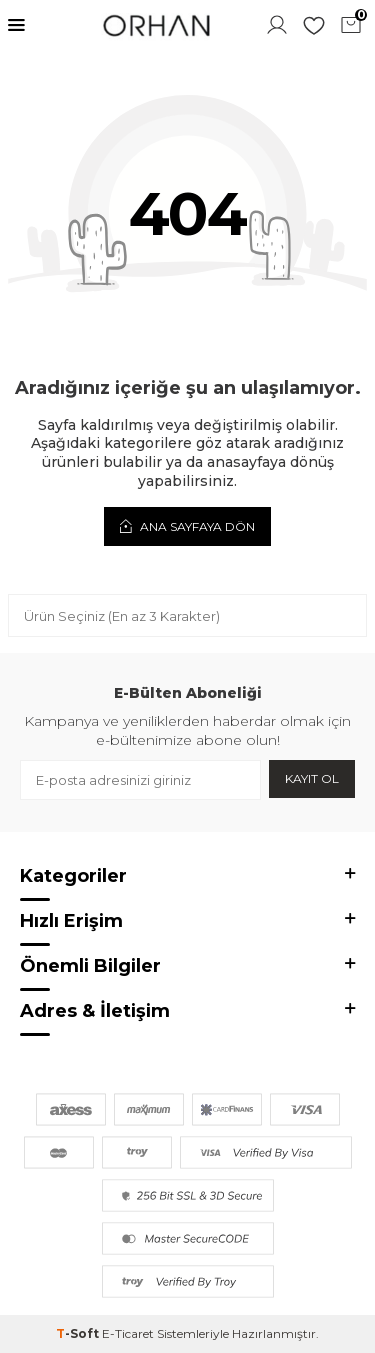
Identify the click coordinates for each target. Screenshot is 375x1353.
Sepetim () (353, 23)
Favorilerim (314, 25)
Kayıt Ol (312, 778)
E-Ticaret (128, 1333)
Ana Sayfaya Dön (187, 526)
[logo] (156, 25)
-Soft (79, 1333)
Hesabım (277, 25)
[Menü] (16, 24)
